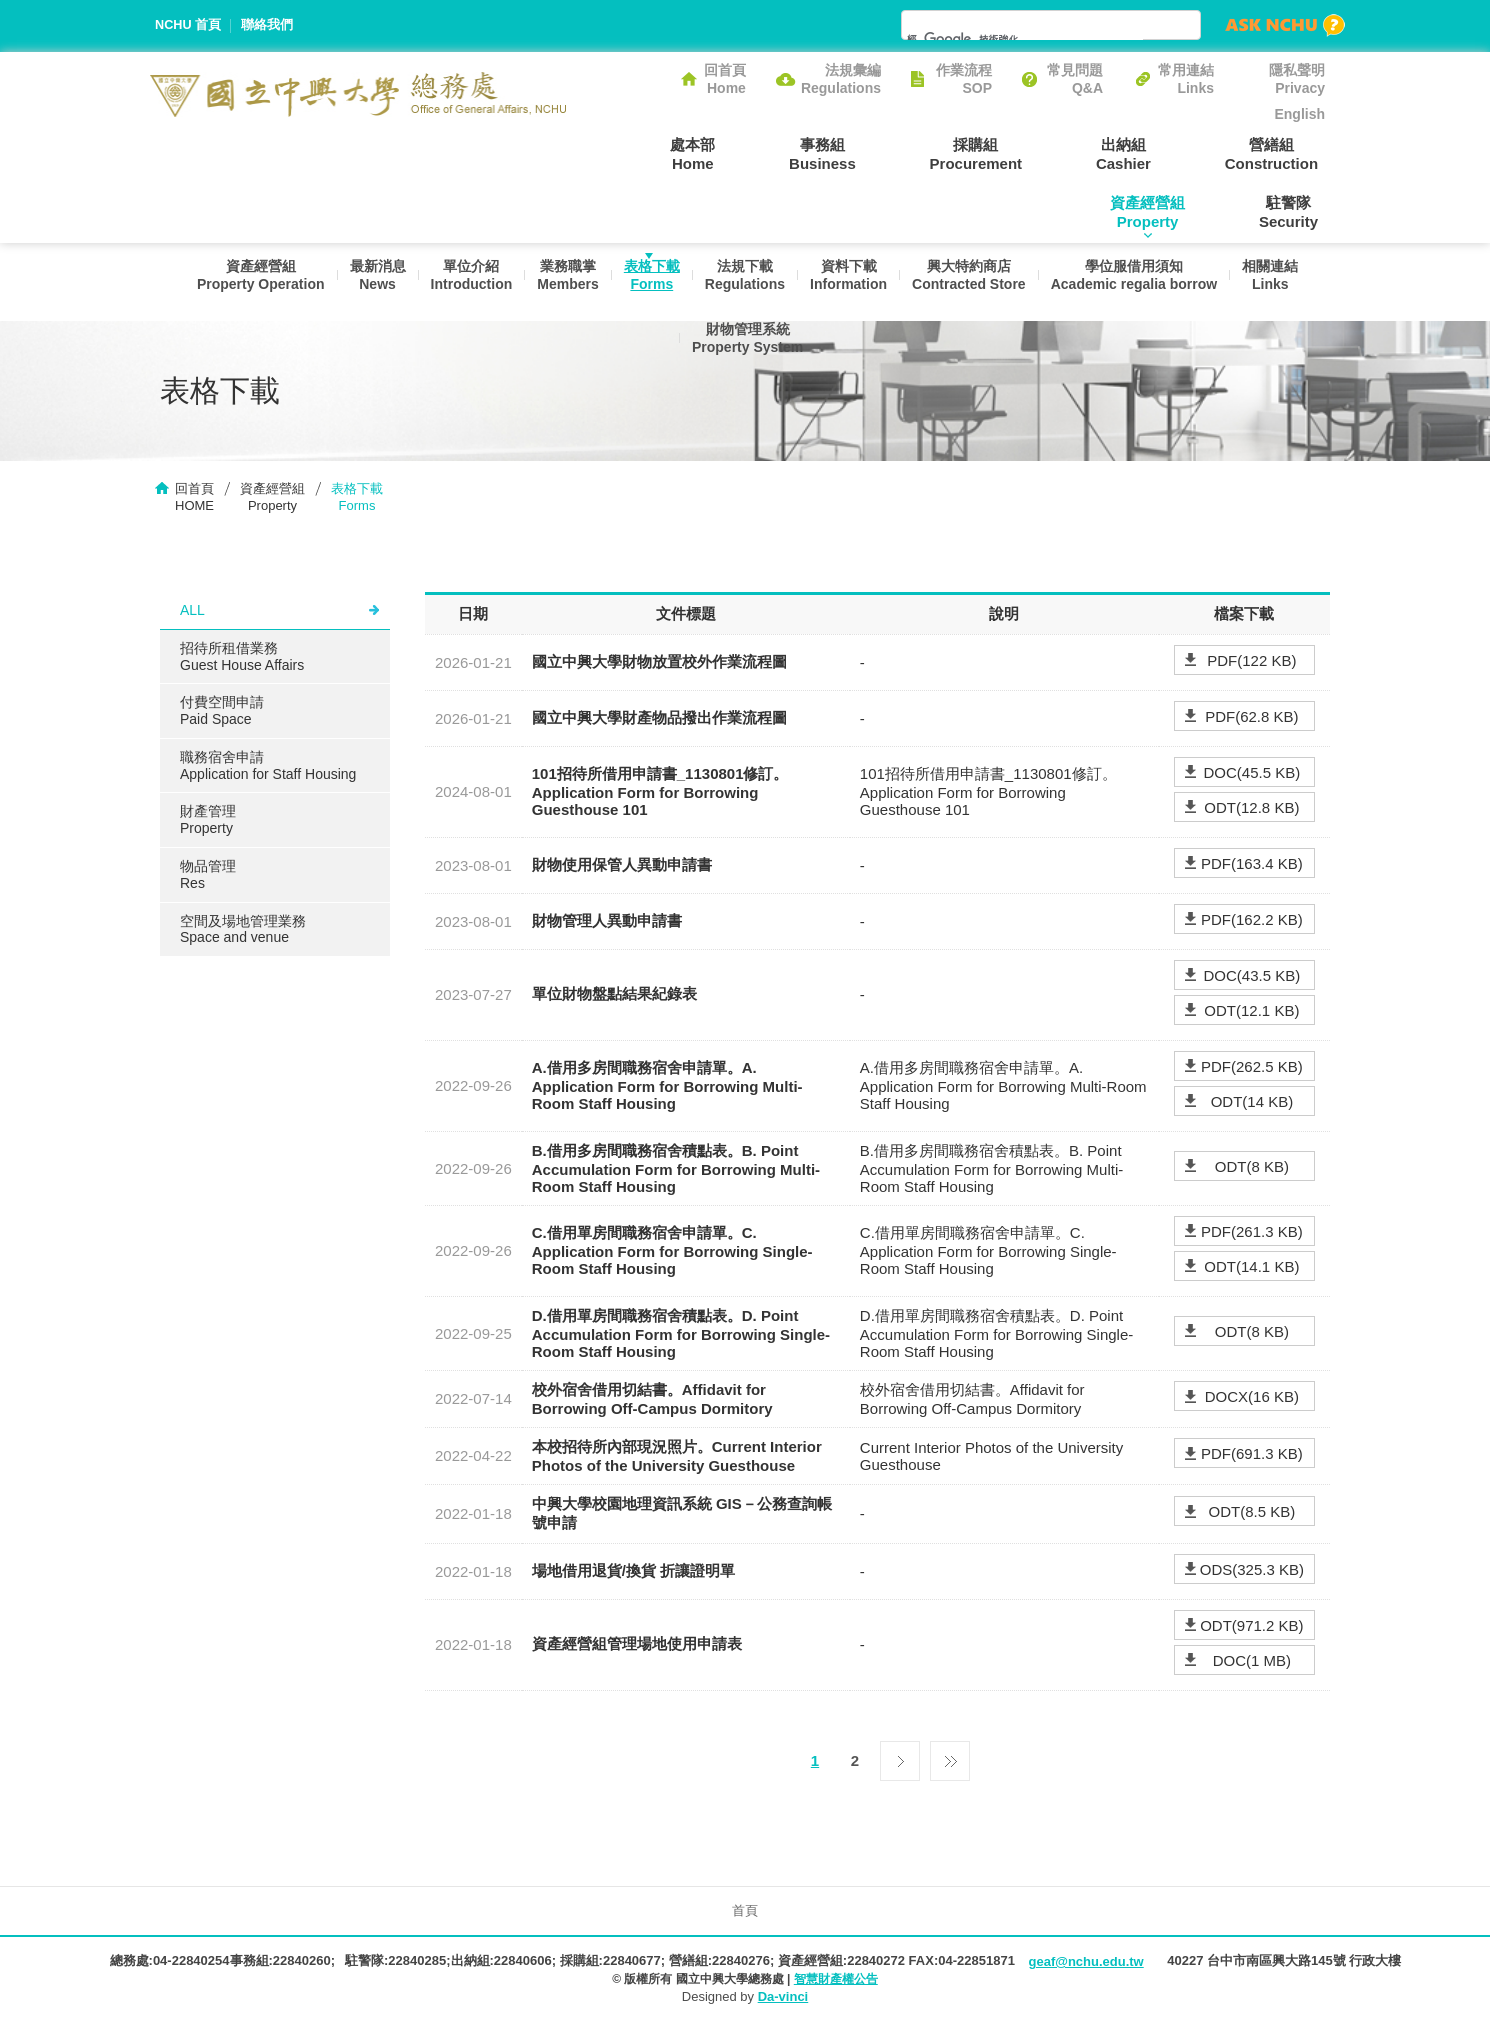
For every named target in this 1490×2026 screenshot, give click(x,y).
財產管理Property (208, 822)
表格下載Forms (648, 282)
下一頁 (900, 1758)
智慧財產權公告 (836, 1981)
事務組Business (735, 153)
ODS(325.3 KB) (1252, 1571)
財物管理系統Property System (744, 356)
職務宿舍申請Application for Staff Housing (268, 767)
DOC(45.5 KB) (1252, 774)
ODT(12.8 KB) (1251, 809)
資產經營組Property (1287, 153)
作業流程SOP (964, 79)
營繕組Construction (1143, 153)
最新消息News (364, 282)
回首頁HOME (194, 499)
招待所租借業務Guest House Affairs (242, 658)
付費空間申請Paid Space (222, 712)
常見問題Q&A (1075, 79)
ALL (192, 612)
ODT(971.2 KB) (1251, 1627)
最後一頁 (950, 1758)
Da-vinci (783, 1998)
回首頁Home (725, 79)
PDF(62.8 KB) (1251, 718)
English (1299, 114)
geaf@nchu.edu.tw (1085, 1963)
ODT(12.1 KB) (1251, 1012)
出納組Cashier (1009, 153)
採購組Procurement (875, 153)
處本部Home (619, 153)
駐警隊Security (1295, 212)
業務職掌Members (560, 282)
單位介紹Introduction (461, 282)
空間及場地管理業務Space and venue (243, 931)
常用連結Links (1186, 79)
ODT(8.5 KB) (1252, 1514)
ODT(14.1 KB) (1251, 1268)
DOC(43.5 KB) (1252, 977)
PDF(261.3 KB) (1252, 1233)
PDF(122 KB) (1251, 662)
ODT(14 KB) (1252, 1103)
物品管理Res (208, 876)
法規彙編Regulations (841, 79)
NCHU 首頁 (188, 25)
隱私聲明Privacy (1297, 79)
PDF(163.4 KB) (1252, 865)
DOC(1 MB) (1252, 1662)
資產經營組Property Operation (244, 282)
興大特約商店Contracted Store (974, 282)
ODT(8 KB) (1252, 1168)
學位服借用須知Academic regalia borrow (1142, 282)
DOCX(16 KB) (1252, 1399)
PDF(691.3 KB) (1252, 1456)
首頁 (745, 1912)
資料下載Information (850, 282)
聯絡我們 (268, 25)
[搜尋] (1025, 39)
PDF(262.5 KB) (1252, 1068)
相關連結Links (1282, 282)
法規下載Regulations (744, 282)
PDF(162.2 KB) (1252, 921)
